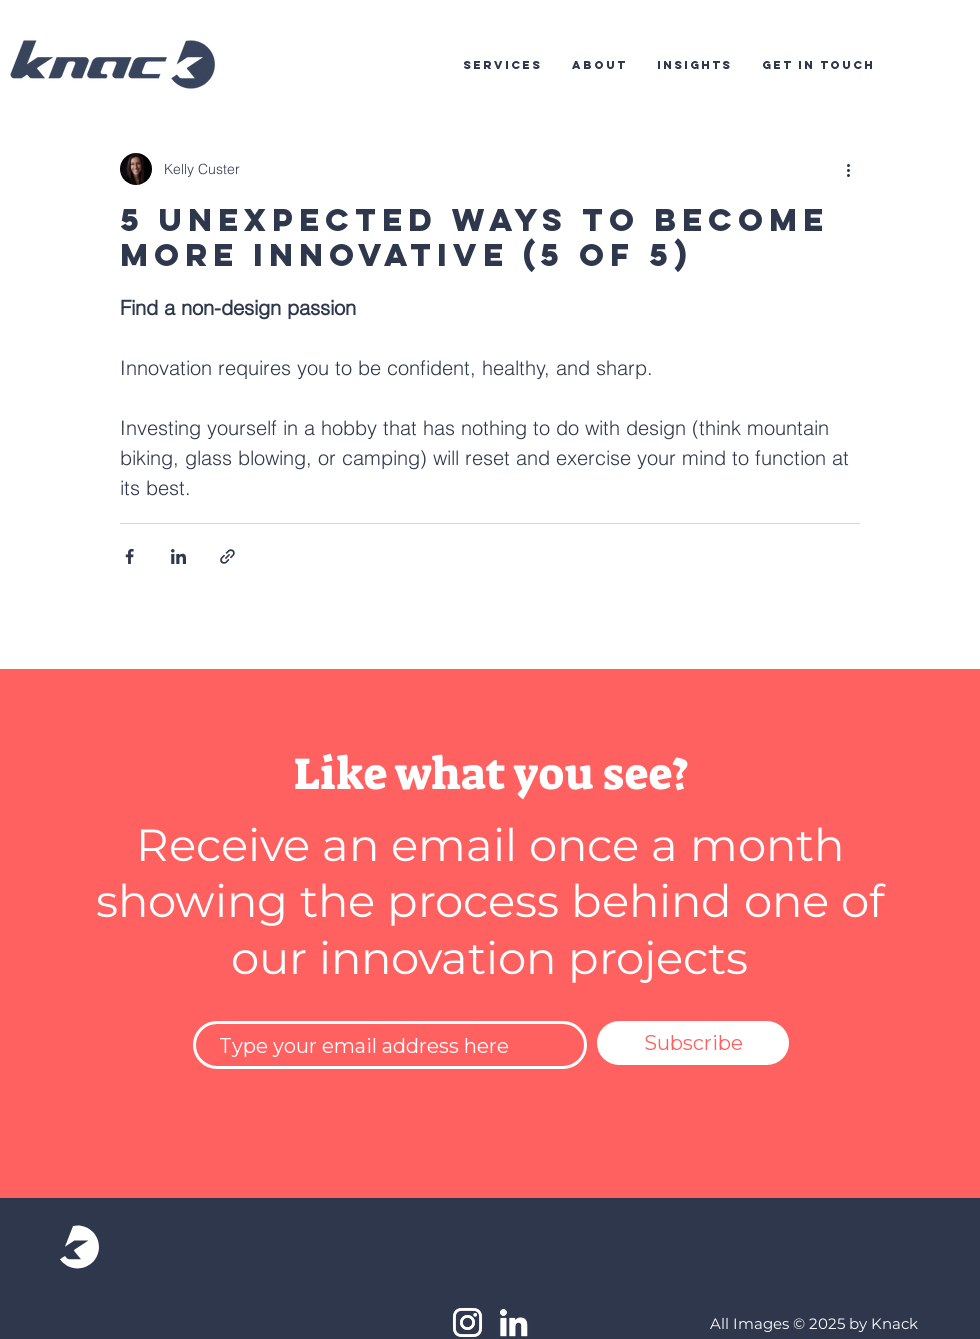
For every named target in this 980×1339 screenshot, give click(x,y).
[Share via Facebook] (129, 556)
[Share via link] (227, 556)
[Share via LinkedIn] (178, 556)
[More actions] (848, 169)
